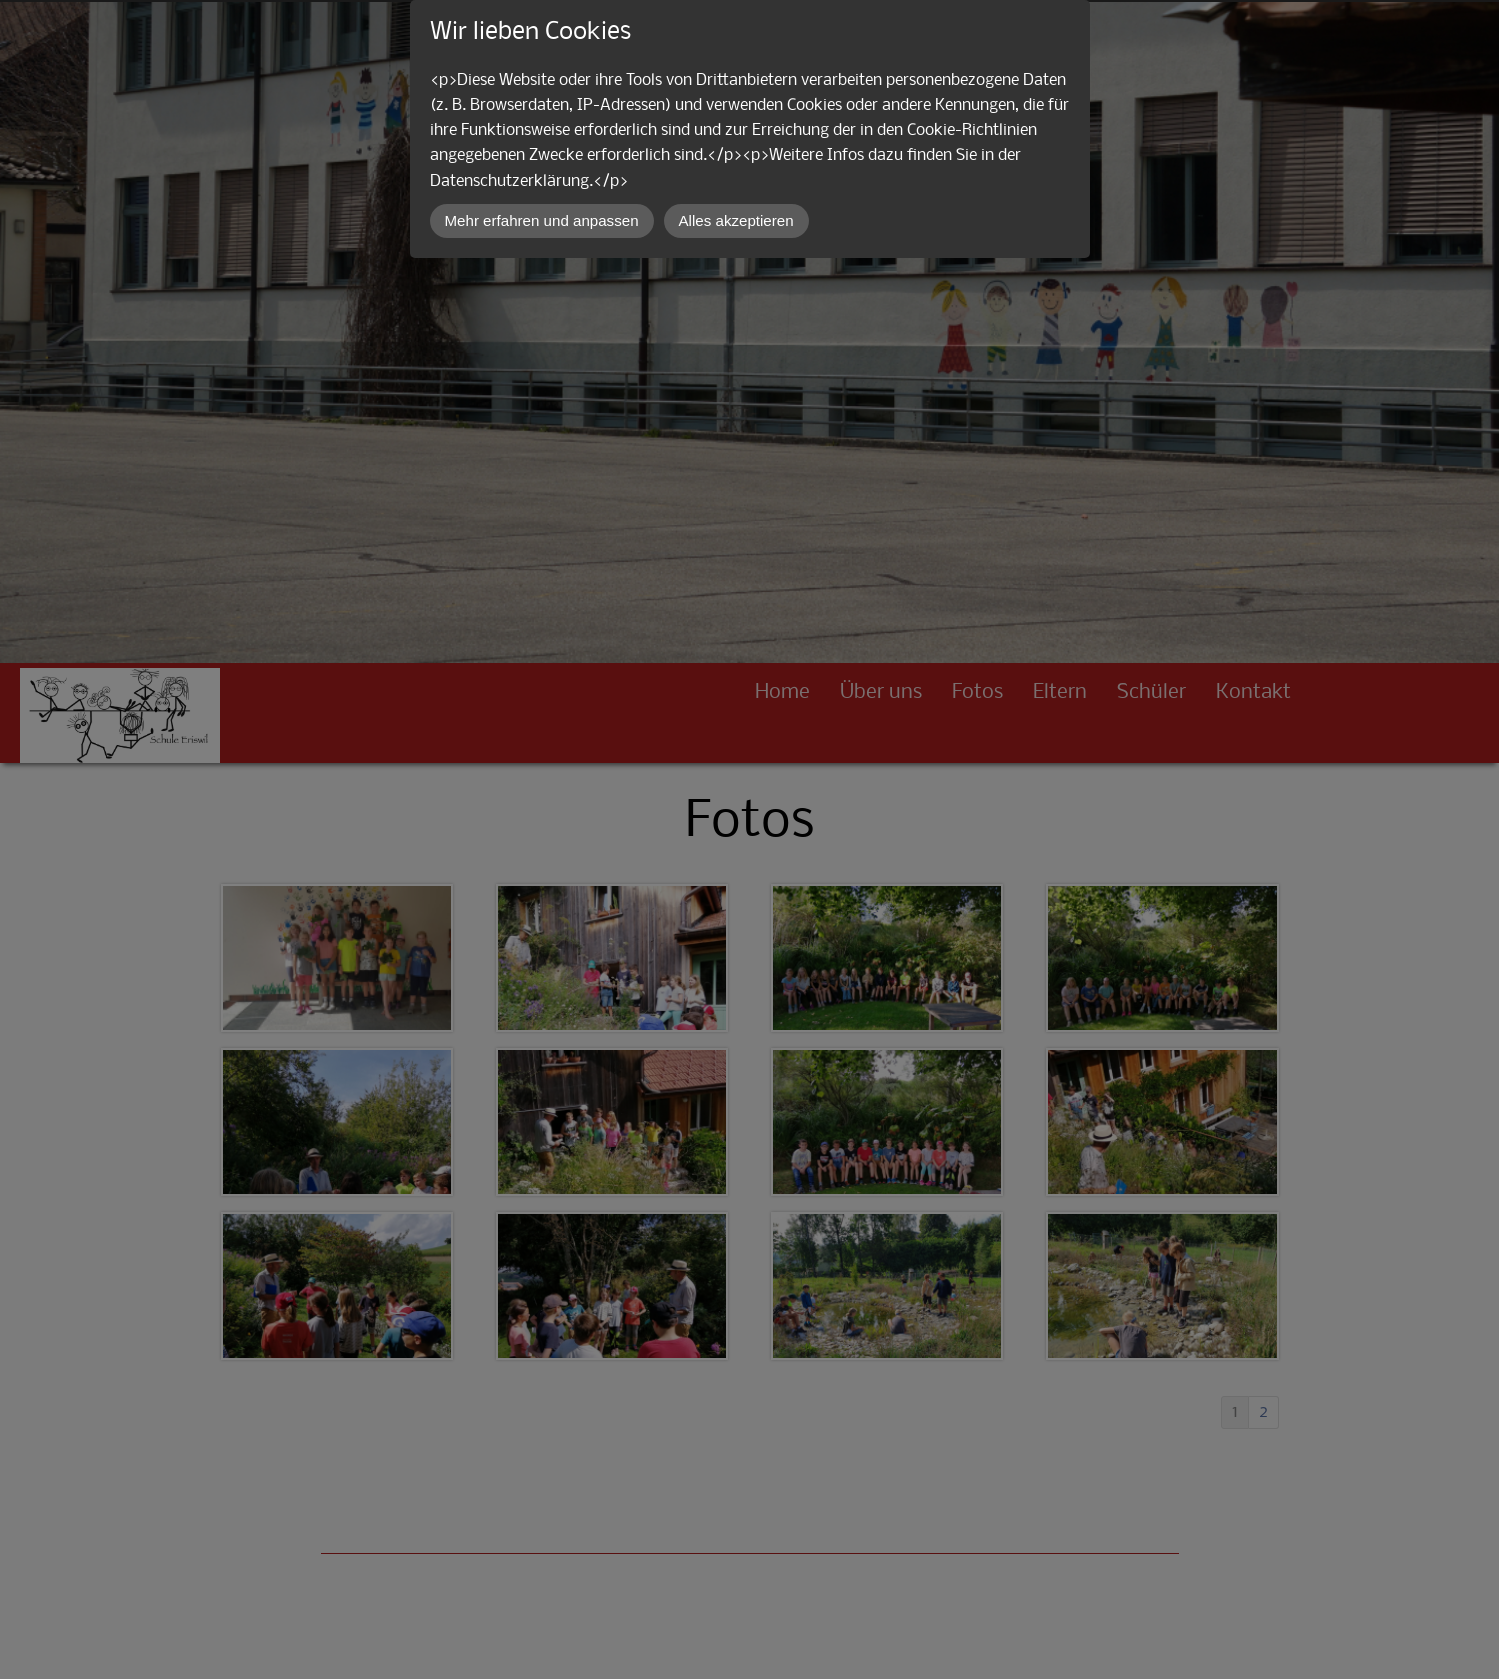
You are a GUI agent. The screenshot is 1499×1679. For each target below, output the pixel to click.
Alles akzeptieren (736, 220)
